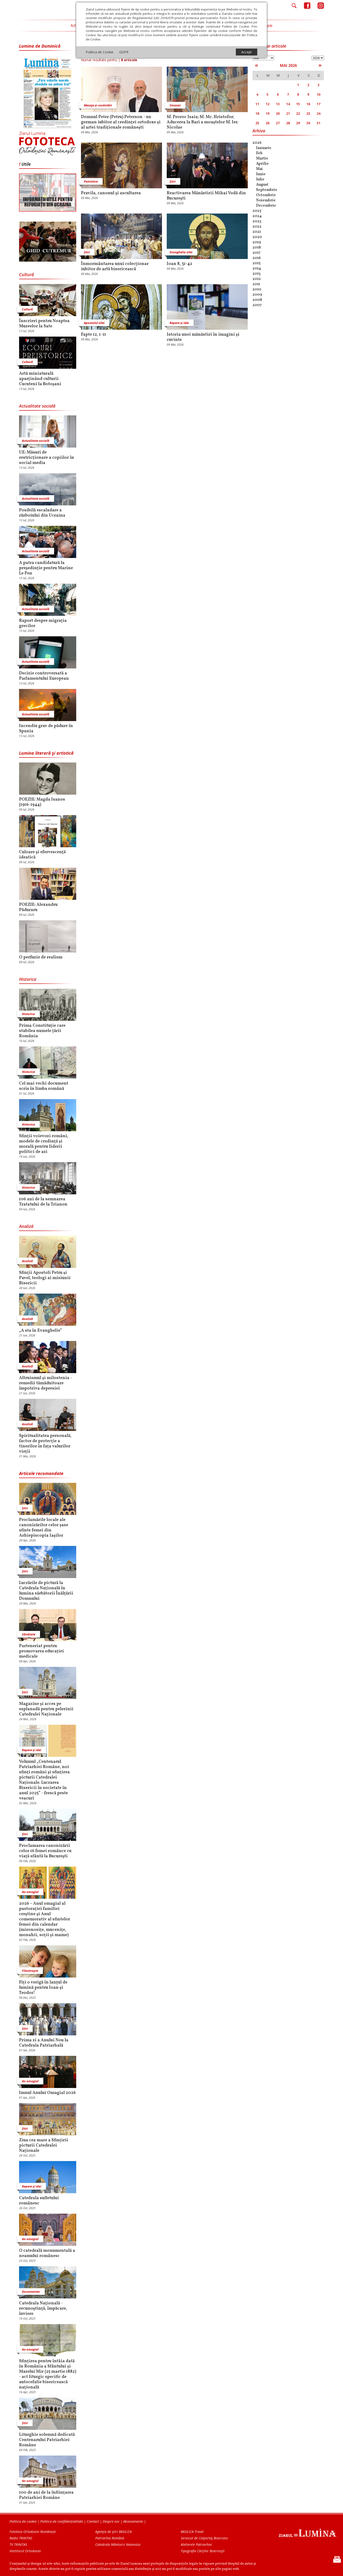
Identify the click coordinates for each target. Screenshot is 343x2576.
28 (288, 123)
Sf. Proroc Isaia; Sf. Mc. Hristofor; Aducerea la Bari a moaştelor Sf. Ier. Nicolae (202, 122)
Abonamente (133, 2521)
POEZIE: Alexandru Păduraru (38, 907)
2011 (256, 284)
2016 (256, 258)
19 (267, 113)
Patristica (91, 181)
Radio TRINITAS (21, 2538)
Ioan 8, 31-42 (179, 264)
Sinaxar (175, 105)
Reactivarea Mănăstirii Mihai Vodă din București (206, 196)
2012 (256, 279)
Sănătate (28, 1634)
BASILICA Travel (192, 2531)
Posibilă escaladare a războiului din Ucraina (42, 513)
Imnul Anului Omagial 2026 (47, 2093)
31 (318, 123)
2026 (257, 142)
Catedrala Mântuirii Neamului (118, 2544)
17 (318, 104)
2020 (257, 237)
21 (288, 113)
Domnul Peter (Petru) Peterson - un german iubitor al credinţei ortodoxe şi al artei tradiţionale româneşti (121, 122)
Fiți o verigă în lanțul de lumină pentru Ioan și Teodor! (43, 1988)
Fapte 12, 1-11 (93, 334)
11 (257, 104)
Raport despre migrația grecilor (43, 623)
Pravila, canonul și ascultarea (111, 193)
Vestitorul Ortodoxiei (25, 2551)
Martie (262, 158)
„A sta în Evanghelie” (40, 1330)
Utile (26, 164)
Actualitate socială (37, 406)
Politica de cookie (23, 2521)
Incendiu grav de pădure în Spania (46, 728)
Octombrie (266, 195)
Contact (93, 2521)
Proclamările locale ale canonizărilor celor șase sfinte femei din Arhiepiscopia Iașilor (43, 1527)
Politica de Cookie (99, 52)
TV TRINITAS (18, 2544)
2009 (257, 294)
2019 (256, 242)
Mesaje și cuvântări (98, 105)
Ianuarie (263, 148)
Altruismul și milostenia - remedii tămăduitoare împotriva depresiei (45, 1383)
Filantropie (30, 1970)
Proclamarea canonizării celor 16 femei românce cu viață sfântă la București (45, 1851)
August (262, 184)
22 (298, 113)
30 (308, 123)
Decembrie (266, 205)
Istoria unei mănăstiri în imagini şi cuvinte (203, 337)
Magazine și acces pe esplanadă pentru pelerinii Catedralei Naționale (46, 1709)
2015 (256, 263)
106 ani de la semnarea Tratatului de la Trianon (43, 1202)
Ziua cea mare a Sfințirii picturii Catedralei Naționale (43, 2145)
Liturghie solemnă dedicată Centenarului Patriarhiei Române (47, 2440)
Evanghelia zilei (181, 252)
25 (257, 123)
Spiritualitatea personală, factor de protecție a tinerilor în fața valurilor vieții (45, 1443)
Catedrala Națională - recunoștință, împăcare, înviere (43, 2309)
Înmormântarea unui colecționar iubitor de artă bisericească (115, 266)
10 (318, 94)
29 (298, 123)
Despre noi (111, 2521)
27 (278, 123)
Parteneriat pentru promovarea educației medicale (41, 1651)
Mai (259, 169)
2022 (257, 226)
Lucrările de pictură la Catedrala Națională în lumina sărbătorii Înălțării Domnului (46, 1590)
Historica (27, 979)
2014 (256, 268)
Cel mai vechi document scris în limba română (43, 1086)
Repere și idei (31, 1750)
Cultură (26, 274)
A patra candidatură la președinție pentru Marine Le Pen (46, 568)
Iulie (260, 179)
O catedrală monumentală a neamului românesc (47, 2253)
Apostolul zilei (94, 323)
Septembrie (266, 190)
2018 (256, 247)
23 (308, 113)
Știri (25, 1508)
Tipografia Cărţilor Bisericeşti (203, 2551)
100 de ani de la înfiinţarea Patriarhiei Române (46, 2495)
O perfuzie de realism (40, 957)
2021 (256, 231)
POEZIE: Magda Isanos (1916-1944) (42, 802)
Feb (259, 153)
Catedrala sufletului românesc (39, 2201)
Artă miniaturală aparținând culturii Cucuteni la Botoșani (40, 379)
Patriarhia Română (109, 2538)
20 (278, 113)
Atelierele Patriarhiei (196, 2544)
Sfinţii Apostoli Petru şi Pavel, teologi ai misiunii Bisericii (45, 1278)
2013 (256, 273)
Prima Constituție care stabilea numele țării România (42, 1031)
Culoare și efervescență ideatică (42, 855)
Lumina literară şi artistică (46, 753)
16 (308, 104)
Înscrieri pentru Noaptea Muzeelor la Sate (44, 324)
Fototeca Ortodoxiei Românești (33, 2531)
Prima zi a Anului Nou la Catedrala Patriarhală (43, 2043)
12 (267, 104)
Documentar (31, 2291)
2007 (257, 305)
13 (278, 104)
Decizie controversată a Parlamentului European (44, 676)
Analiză (26, 1226)
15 (298, 104)
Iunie (261, 174)
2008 (257, 300)
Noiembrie (266, 200)
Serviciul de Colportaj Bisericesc (204, 2538)
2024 (257, 216)
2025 (256, 211)
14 (288, 104)
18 (257, 113)
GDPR (123, 52)
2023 (256, 221)
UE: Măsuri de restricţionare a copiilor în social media (46, 458)
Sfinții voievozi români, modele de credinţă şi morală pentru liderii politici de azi (43, 1144)
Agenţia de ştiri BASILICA (113, 2531)
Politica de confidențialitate (61, 2521)
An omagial (30, 1892)
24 (318, 113)
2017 (256, 252)
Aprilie (262, 163)
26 (267, 123)
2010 (256, 289)
